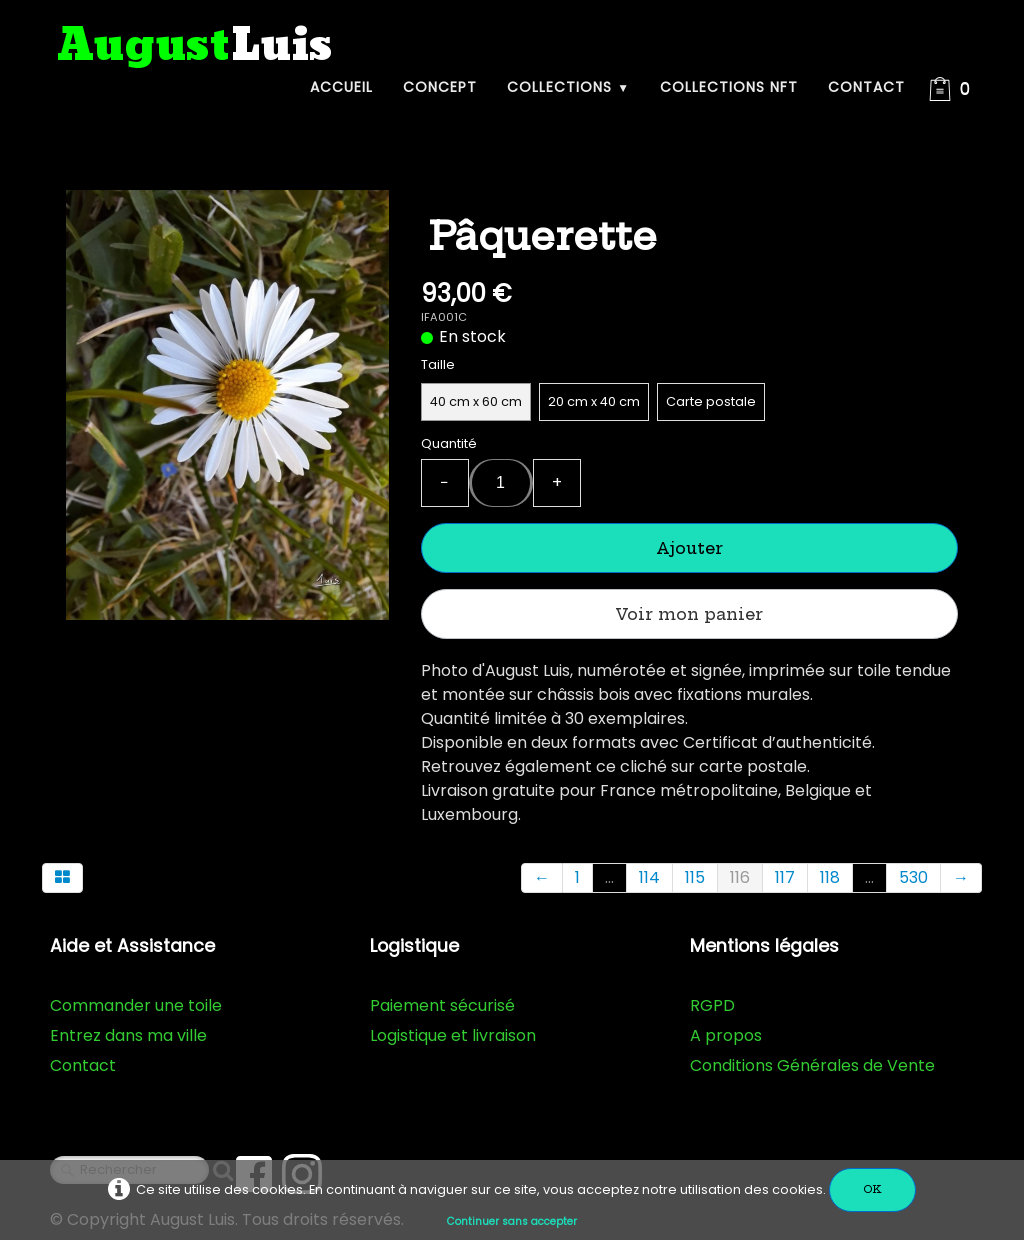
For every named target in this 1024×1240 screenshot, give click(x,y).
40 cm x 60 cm (476, 401)
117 (785, 877)
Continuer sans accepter (512, 1221)
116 (740, 877)
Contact (866, 87)
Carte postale (711, 401)
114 (649, 877)
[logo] (195, 46)
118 (830, 877)
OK (872, 1189)
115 (695, 877)
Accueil (341, 87)
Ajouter (689, 548)
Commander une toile (136, 1005)
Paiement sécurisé (442, 1005)
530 (913, 877)
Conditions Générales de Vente (812, 1065)
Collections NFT (729, 87)
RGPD (712, 1005)
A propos (726, 1035)
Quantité (449, 443)
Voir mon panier (689, 614)
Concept (440, 87)
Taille (438, 364)
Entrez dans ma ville (128, 1035)
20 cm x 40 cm (594, 401)
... (609, 877)
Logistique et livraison (453, 1035)
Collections (568, 87)
